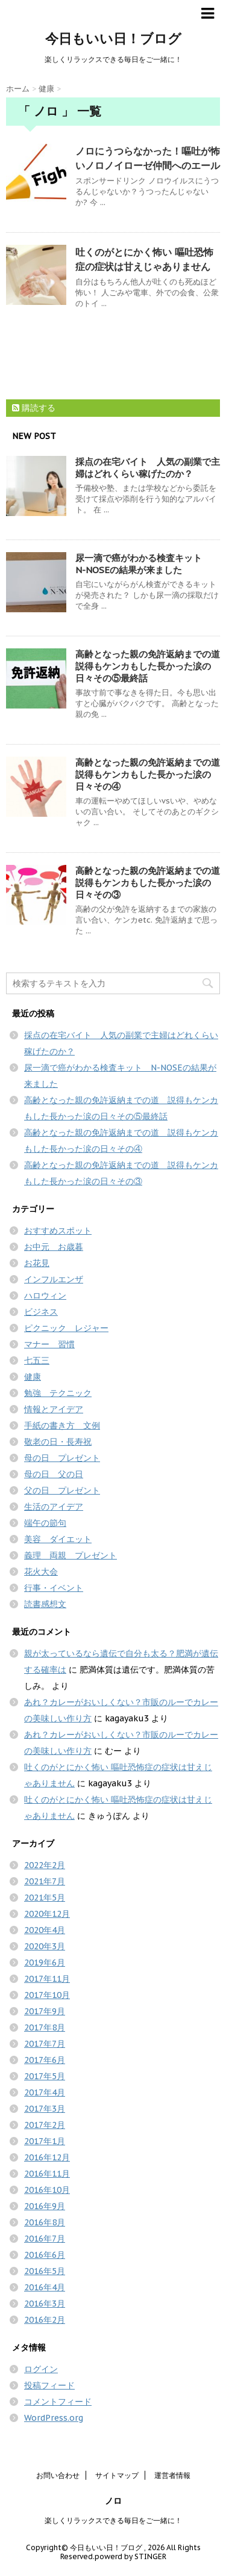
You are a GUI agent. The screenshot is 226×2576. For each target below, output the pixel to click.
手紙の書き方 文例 (62, 1425)
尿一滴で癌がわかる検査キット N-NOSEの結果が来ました (143, 564)
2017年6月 (44, 2060)
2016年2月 (44, 2319)
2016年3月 (44, 2303)
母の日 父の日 (53, 1474)
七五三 (36, 1360)
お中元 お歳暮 (53, 1246)
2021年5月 (44, 1897)
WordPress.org (53, 2417)
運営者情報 (172, 2475)
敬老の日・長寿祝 (58, 1441)
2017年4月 (44, 2092)
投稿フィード (49, 2385)
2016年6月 (44, 2254)
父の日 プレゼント (62, 1490)
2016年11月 (47, 2173)
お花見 (36, 1263)
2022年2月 (44, 1865)
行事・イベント (53, 1587)
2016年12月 (47, 2157)
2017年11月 (47, 1978)
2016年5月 (44, 2271)
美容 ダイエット (58, 1539)
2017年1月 (44, 2141)
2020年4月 (44, 1930)
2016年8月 (44, 2222)
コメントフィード (58, 2401)
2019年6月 (44, 1962)
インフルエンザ (53, 1279)
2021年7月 (44, 1881)
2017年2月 (44, 2125)
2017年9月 (44, 2011)
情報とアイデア (53, 1409)
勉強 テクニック (58, 1393)
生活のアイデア (53, 1506)
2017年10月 (47, 1995)
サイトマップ (117, 2475)
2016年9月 (44, 2206)
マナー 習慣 (49, 1344)
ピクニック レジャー (66, 1328)
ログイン (41, 2369)
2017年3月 (44, 2108)
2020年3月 (44, 1946)
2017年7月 (44, 2043)
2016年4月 (44, 2287)
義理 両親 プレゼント (70, 1555)
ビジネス (41, 1311)
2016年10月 (47, 2189)
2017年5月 (44, 2076)
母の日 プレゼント (62, 1457)
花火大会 (41, 1571)
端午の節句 (45, 1522)
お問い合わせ (58, 2475)
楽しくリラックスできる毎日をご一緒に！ (113, 2520)
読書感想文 (45, 1604)
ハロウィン (45, 1295)
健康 (32, 1376)
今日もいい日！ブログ (113, 38)
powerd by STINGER (130, 2556)
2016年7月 (44, 2238)
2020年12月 (47, 1913)
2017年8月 (44, 2027)
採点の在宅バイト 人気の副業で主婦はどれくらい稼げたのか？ (147, 467)
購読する (33, 407)
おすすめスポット (58, 1230)
